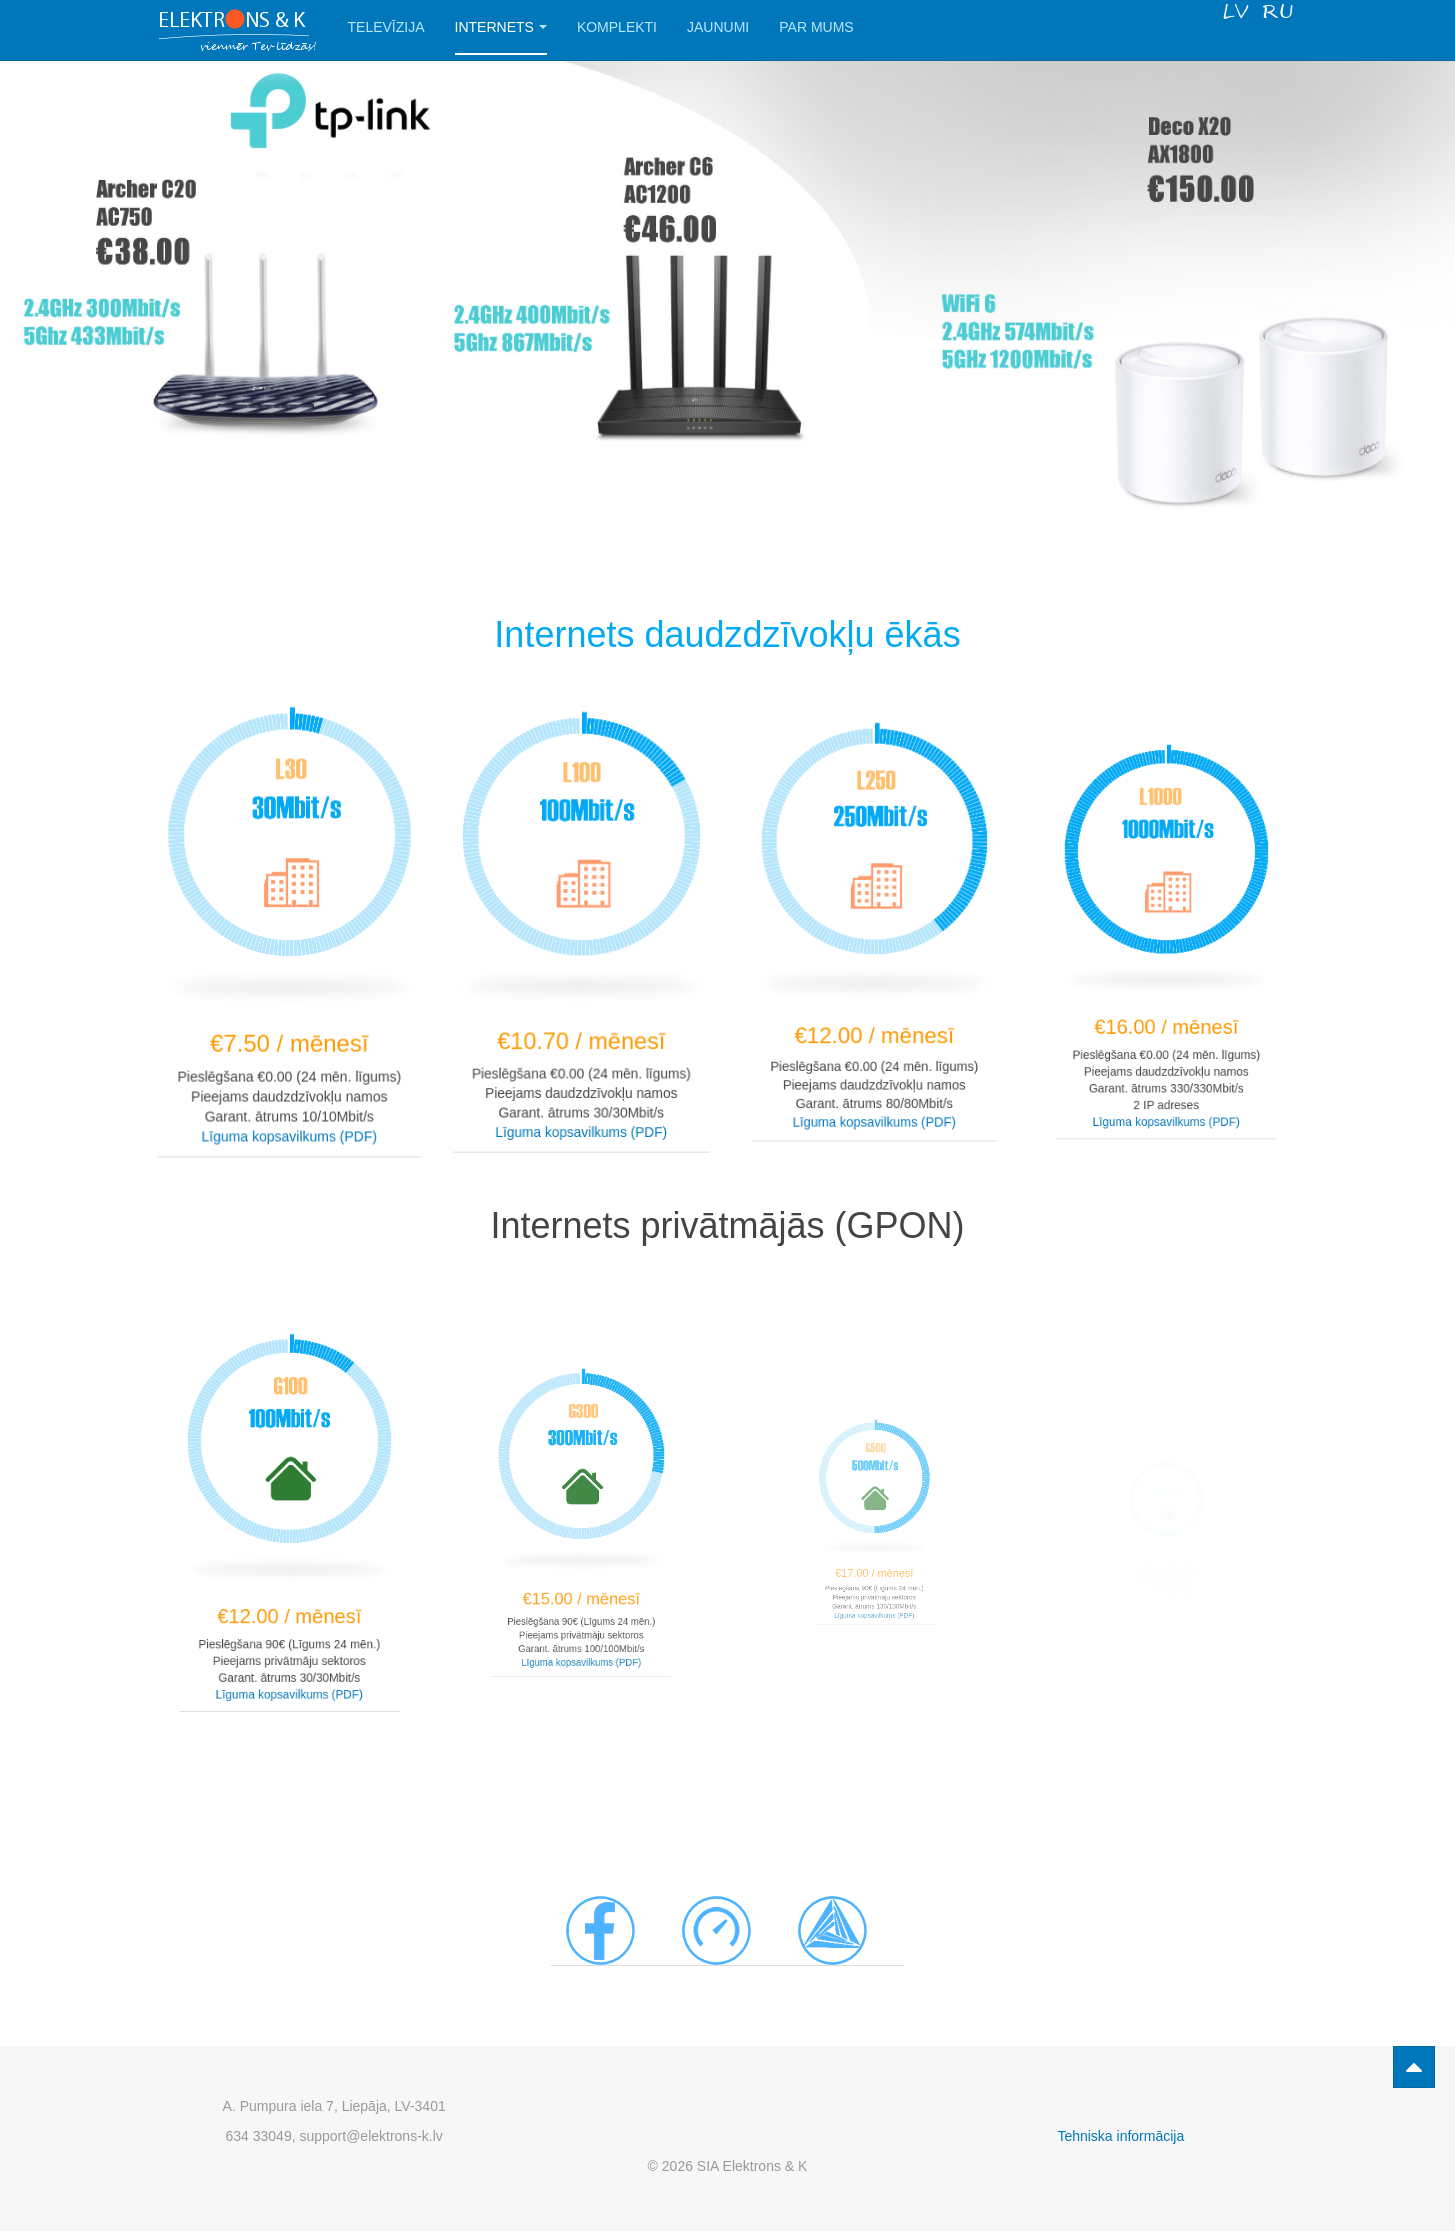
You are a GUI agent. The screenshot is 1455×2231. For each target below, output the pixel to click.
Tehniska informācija (1120, 2136)
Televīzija (386, 27)
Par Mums (816, 27)
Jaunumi (718, 27)
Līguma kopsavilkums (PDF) (289, 1127)
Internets (501, 27)
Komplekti (617, 27)
